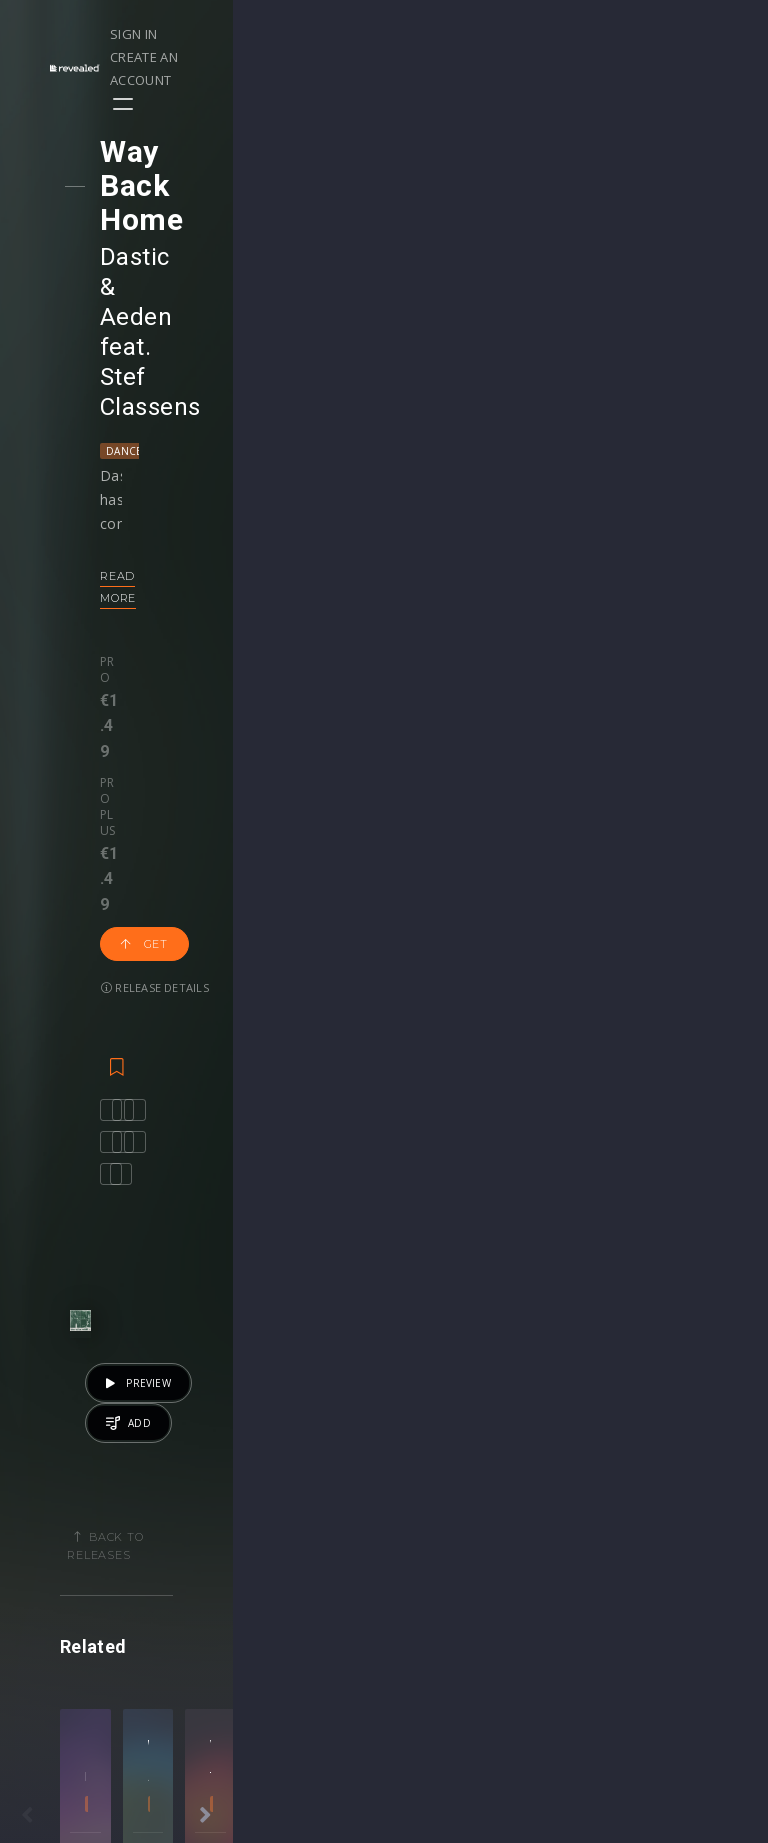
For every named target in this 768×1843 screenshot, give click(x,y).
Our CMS (677, 1507)
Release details (172, 513)
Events (183, 1507)
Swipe (60, 1591)
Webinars (435, 1528)
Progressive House (218, 1301)
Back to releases (391, 808)
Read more (154, 388)
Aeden (252, 189)
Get (299, 470)
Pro (129, 451)
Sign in (506, 34)
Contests (191, 1528)
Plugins (549, 1570)
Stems (425, 1591)
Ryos (219, 1273)
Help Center (687, 1528)
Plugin (424, 1612)
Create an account (617, 34)
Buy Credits (322, 1549)
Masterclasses (452, 1507)
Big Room (549, 1301)
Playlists (67, 1528)
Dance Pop (154, 263)
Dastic (152, 189)
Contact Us (684, 1675)
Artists (61, 1612)
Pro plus (207, 451)
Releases (70, 1507)
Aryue (549, 1273)
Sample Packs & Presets (552, 1528)
